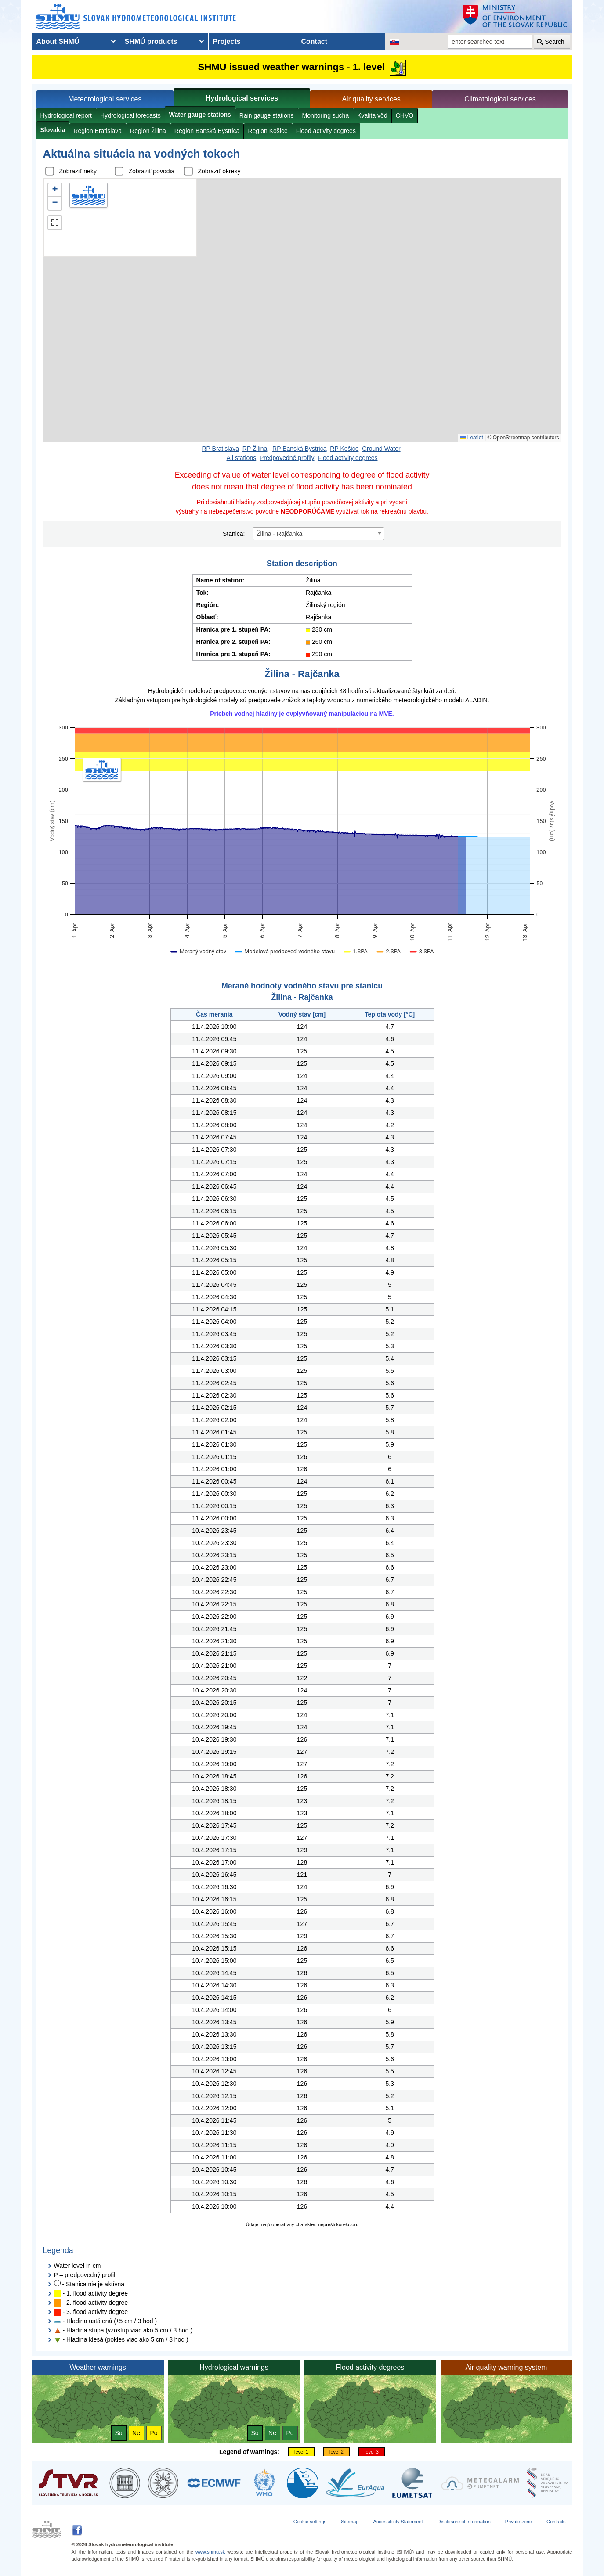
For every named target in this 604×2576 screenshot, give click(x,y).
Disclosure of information (464, 2521)
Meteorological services (104, 99)
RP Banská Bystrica (299, 448)
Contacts (555, 2521)
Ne (136, 2432)
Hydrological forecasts (130, 115)
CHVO (404, 115)
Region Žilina (148, 130)
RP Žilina (255, 448)
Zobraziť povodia (152, 171)
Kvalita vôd (372, 115)
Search (554, 41)
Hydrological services (242, 98)
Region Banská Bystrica (207, 130)
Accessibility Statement (398, 2521)
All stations (242, 457)
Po (153, 2432)
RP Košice (344, 448)
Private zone (518, 2521)
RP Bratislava (220, 448)
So (118, 2432)
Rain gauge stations (266, 115)
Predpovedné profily (287, 457)
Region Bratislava (97, 130)
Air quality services (371, 99)
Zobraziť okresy (219, 171)
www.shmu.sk (210, 2551)
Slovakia (52, 129)
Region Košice (267, 130)
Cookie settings (309, 2521)
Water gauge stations (200, 114)
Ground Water (381, 448)
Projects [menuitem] (227, 41)
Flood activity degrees (326, 130)
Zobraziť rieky (78, 171)
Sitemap (349, 2521)
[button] (54, 190)
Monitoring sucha (325, 115)
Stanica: (234, 533)
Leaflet (471, 438)
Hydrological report (66, 115)
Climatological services (500, 99)
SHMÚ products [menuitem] (151, 41)
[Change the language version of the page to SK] (394, 41)
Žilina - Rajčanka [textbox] (279, 533)
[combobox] (318, 533)
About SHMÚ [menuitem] (58, 41)
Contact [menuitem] (314, 41)
